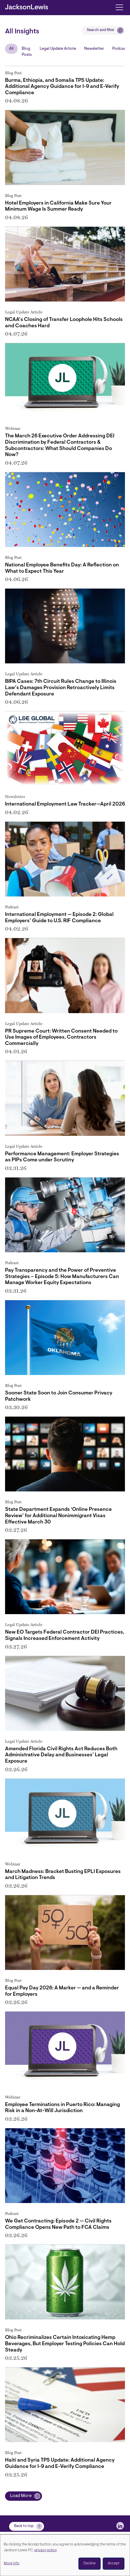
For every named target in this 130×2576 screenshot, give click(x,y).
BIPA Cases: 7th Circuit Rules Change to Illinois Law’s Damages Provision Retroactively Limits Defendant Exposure (60, 687)
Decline (89, 2563)
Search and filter (101, 30)
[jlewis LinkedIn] (120, 2526)
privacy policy (45, 2550)
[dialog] (65, 2555)
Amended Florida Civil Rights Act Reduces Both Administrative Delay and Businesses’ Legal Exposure (61, 1755)
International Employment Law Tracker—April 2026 (65, 804)
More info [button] (11, 2563)
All (11, 49)
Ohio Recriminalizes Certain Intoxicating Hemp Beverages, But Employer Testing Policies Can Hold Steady (65, 2344)
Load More (21, 2496)
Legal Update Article (58, 49)
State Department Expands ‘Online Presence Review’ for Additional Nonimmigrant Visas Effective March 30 (58, 1515)
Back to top (24, 2526)
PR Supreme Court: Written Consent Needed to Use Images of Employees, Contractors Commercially (61, 1037)
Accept (113, 2563)
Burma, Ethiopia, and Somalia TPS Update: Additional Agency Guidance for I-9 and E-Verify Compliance (62, 86)
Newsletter (94, 49)
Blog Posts (27, 52)
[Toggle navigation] (119, 7)
